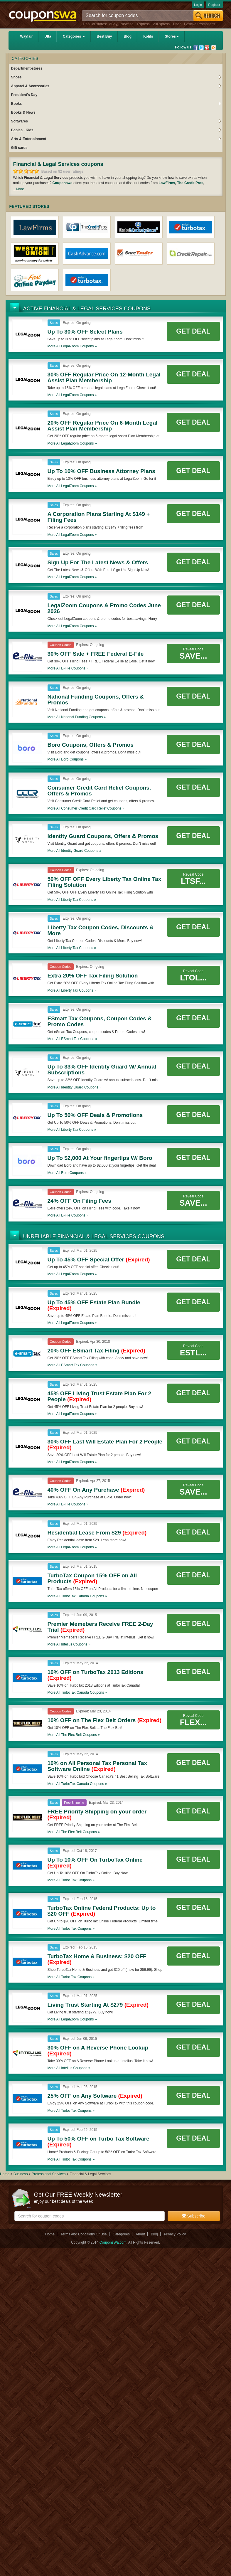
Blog (127, 36)
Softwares (116, 121)
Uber (177, 24)
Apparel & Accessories (116, 86)
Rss (213, 47)
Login (198, 4)
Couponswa (62, 183)
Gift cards (19, 148)
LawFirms (167, 183)
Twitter (201, 47)
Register (214, 4)
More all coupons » (72, 346)
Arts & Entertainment (116, 139)
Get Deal (193, 331)
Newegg (127, 24)
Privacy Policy (175, 2234)
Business (21, 2174)
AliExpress (161, 24)
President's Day (24, 95)
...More (18, 189)
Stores (171, 36)
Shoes (116, 77)
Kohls (148, 36)
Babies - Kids (116, 130)
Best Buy (104, 36)
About (140, 2234)
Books (116, 104)
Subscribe (193, 2216)
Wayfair (26, 36)
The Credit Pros (190, 183)
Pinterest (207, 47)
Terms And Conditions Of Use (83, 2234)
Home (4, 2174)
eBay (113, 24)
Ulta (47, 36)
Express (143, 24)
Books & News (23, 112)
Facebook (195, 47)
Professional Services (49, 2174)
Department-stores (27, 68)
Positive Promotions (199, 24)
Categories (74, 36)
